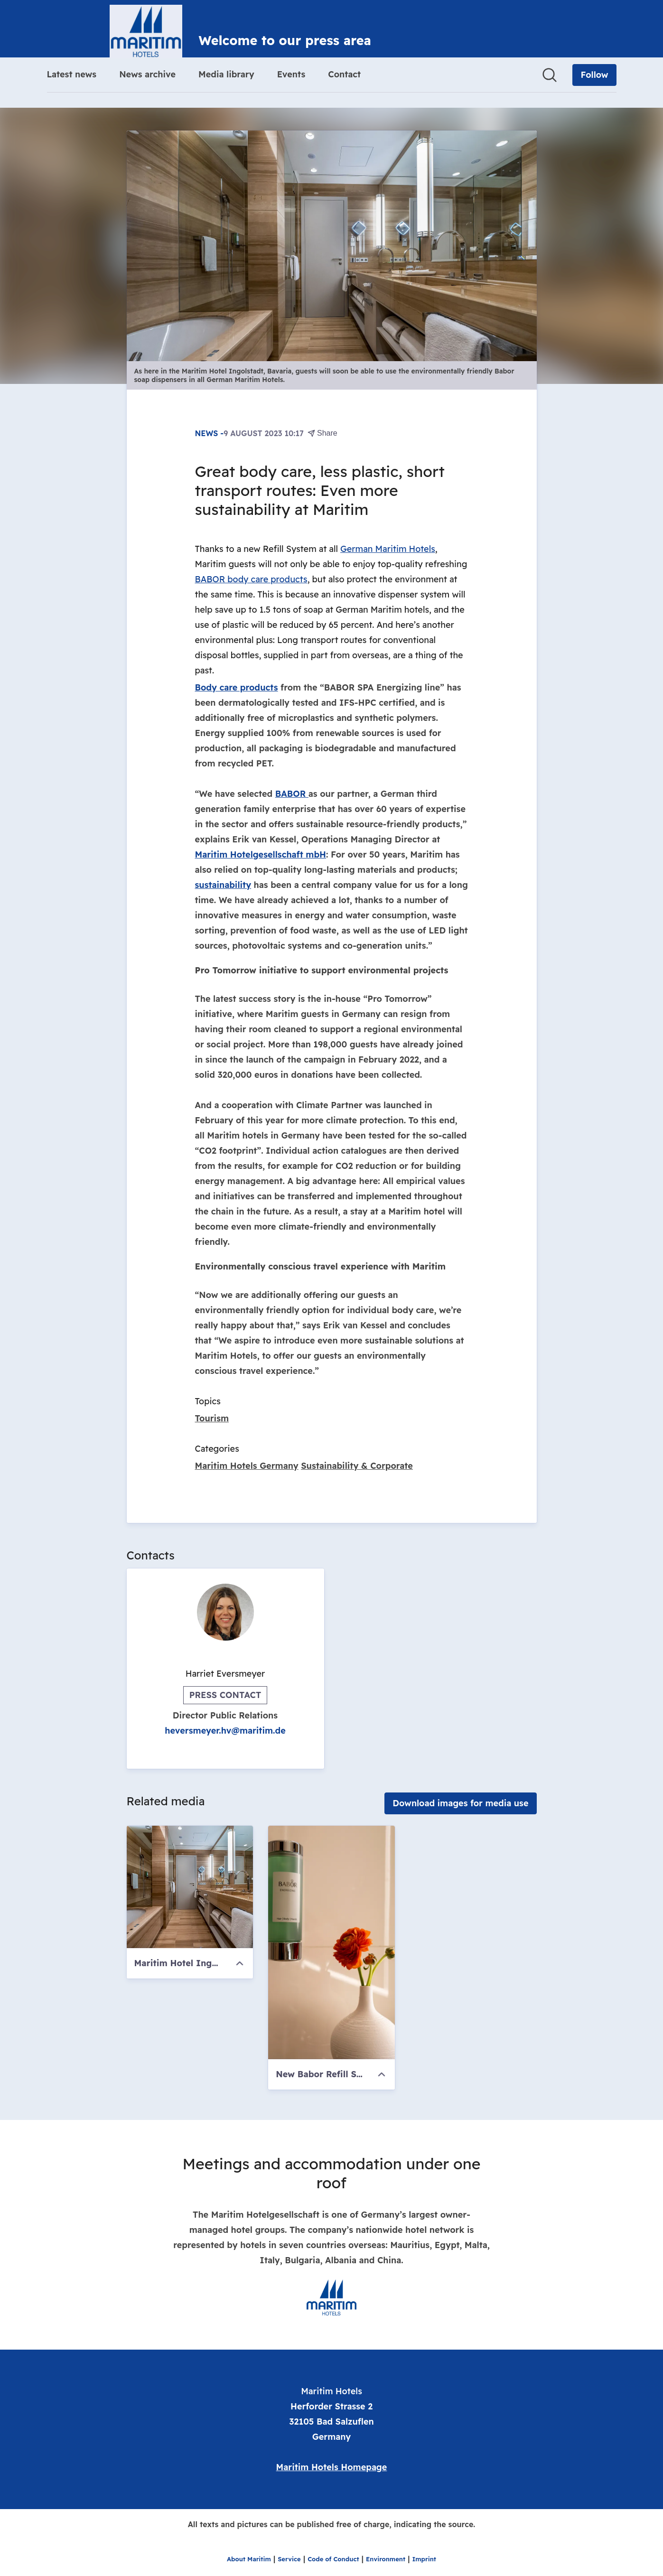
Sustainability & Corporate (357, 1465)
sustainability (223, 884)
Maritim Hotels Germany (247, 1465)
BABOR (291, 793)
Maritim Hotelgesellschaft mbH (261, 854)
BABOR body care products (251, 579)
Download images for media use (460, 1803)
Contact (344, 74)
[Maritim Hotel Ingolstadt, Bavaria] (190, 1887)
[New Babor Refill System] (331, 1942)
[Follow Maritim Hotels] (594, 75)
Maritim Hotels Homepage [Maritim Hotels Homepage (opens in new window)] (331, 2467)
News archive (147, 74)
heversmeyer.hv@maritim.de (225, 1730)
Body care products (236, 687)
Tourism (212, 1418)
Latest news (72, 74)
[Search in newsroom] (549, 75)
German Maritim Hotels (387, 548)
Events (291, 74)
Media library (226, 74)
